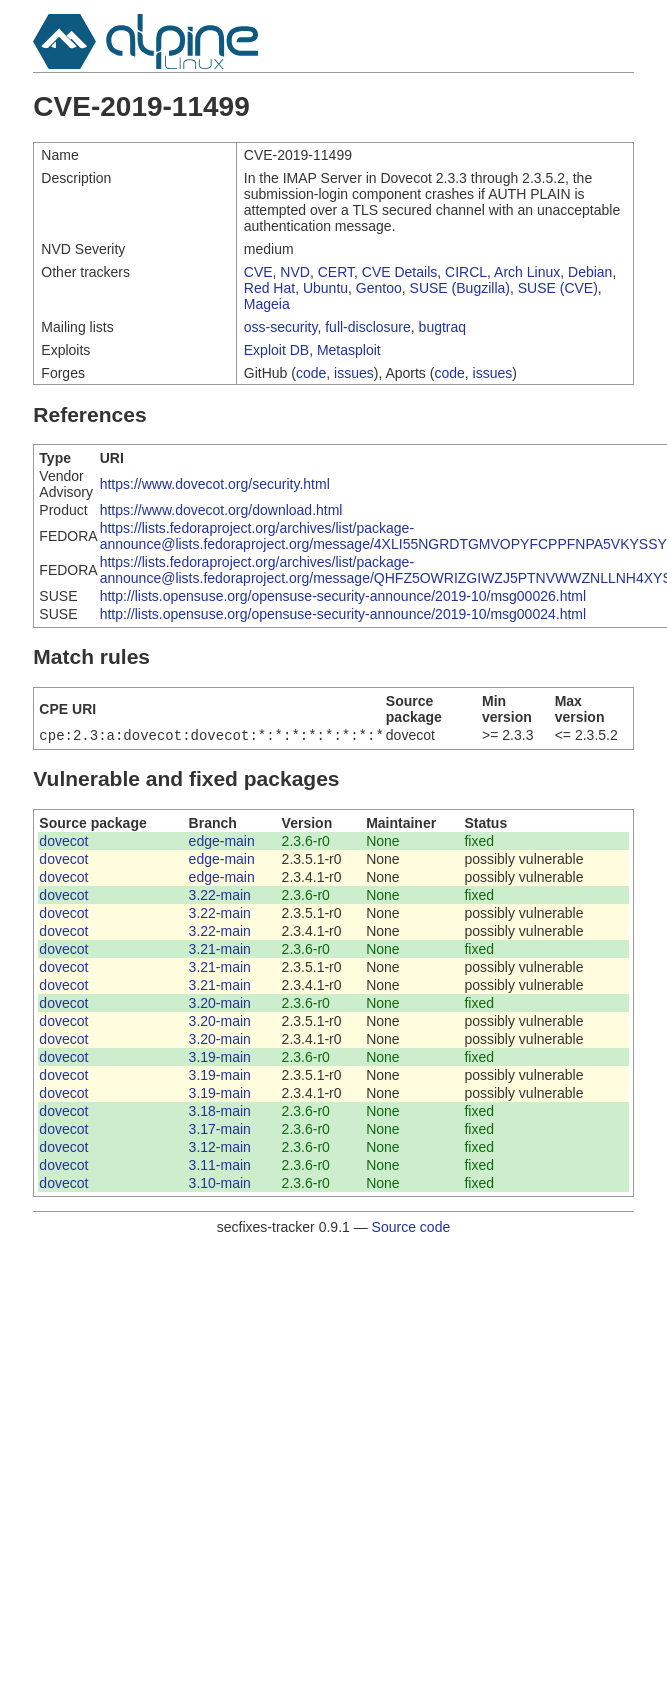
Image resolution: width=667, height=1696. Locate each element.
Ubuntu (325, 288)
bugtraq (442, 327)
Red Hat (269, 288)
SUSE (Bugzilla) (460, 288)
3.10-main (220, 1185)
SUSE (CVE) (558, 288)
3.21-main (220, 951)
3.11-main (220, 1167)
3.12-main (220, 1149)
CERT (336, 272)
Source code (411, 1229)
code (311, 373)
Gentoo (379, 288)
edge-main (222, 843)
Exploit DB (276, 350)
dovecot (63, 843)
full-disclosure (368, 327)
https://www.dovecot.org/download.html (221, 510)
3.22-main (220, 897)
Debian (590, 272)
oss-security (281, 327)
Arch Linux (527, 272)
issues (354, 373)
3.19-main (220, 1059)
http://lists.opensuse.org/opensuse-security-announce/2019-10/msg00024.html (343, 614)
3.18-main (220, 1113)
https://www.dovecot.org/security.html (215, 484)
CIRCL (466, 272)
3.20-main (220, 1005)
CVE (258, 272)
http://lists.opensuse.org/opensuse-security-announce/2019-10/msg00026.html (343, 596)
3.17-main (220, 1131)
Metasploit (349, 350)
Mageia (267, 304)
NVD (295, 272)
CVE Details (399, 272)
